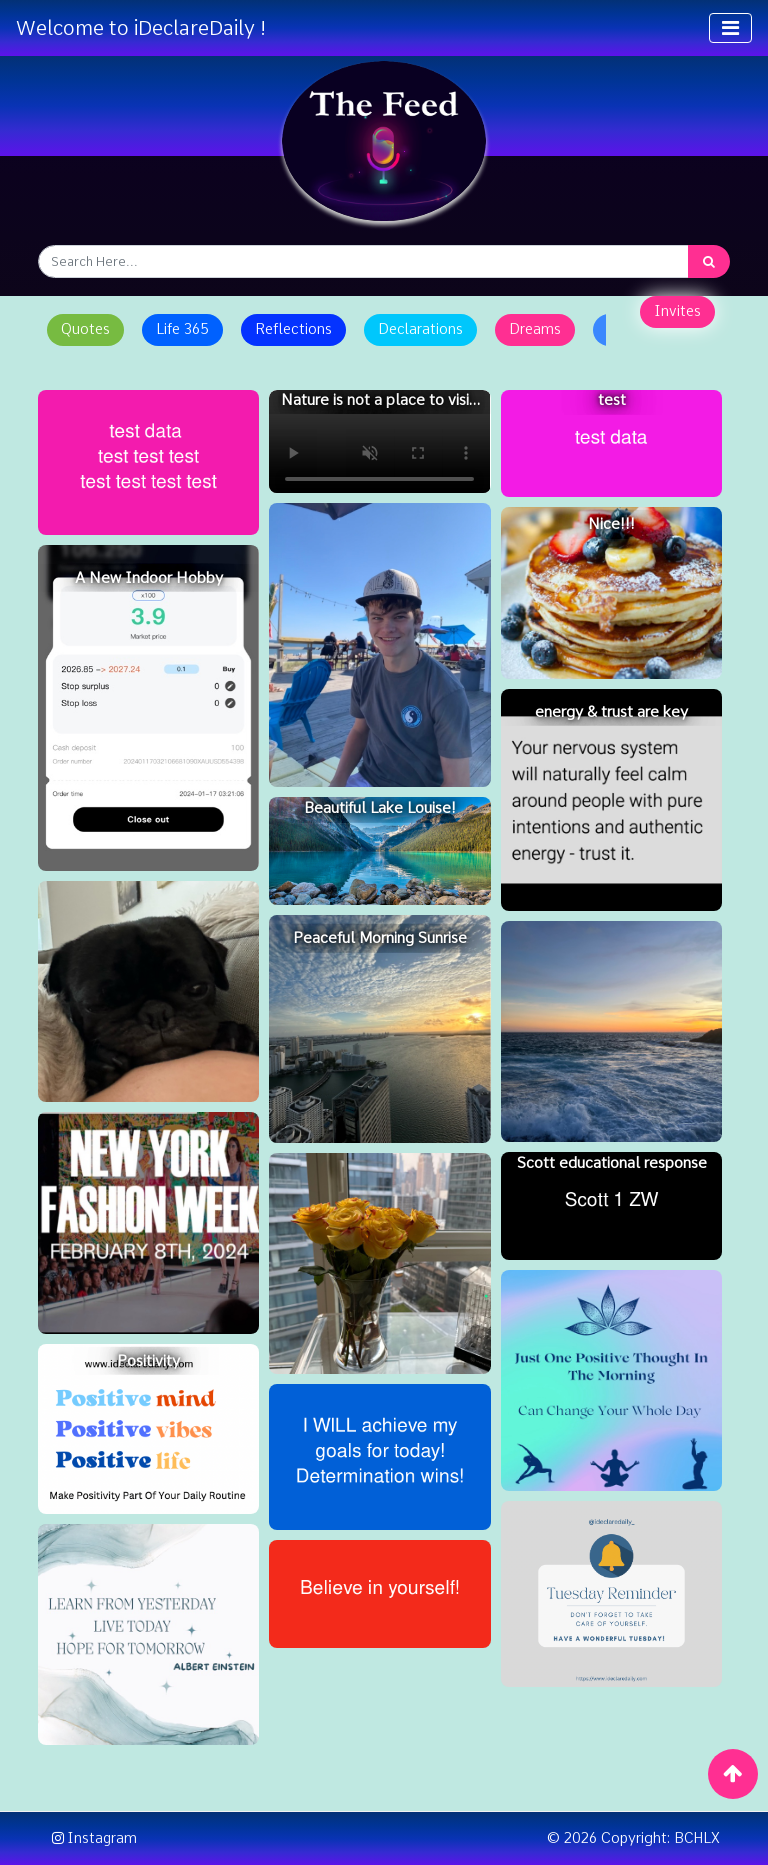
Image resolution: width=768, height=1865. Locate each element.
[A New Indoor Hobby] (148, 708)
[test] (611, 444)
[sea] (611, 1031)
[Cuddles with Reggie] (148, 991)
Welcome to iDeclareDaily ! (141, 28)
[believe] (379, 1594)
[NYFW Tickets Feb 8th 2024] (148, 1222)
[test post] (148, 462)
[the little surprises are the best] (379, 1263)
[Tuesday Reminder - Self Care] (611, 1594)
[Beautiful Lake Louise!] (379, 851)
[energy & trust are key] (611, 799)
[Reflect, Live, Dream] (148, 1634)
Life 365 (182, 329)
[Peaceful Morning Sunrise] (379, 1029)
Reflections (293, 329)
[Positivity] (148, 1429)
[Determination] (379, 1456)
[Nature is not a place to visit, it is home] (379, 442)
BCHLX (697, 1838)
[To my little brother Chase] (379, 645)
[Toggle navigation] (730, 28)
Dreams (535, 329)
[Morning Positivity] (611, 1380)
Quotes (85, 329)
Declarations (420, 329)
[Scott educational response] (611, 1206)
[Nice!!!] (611, 593)
